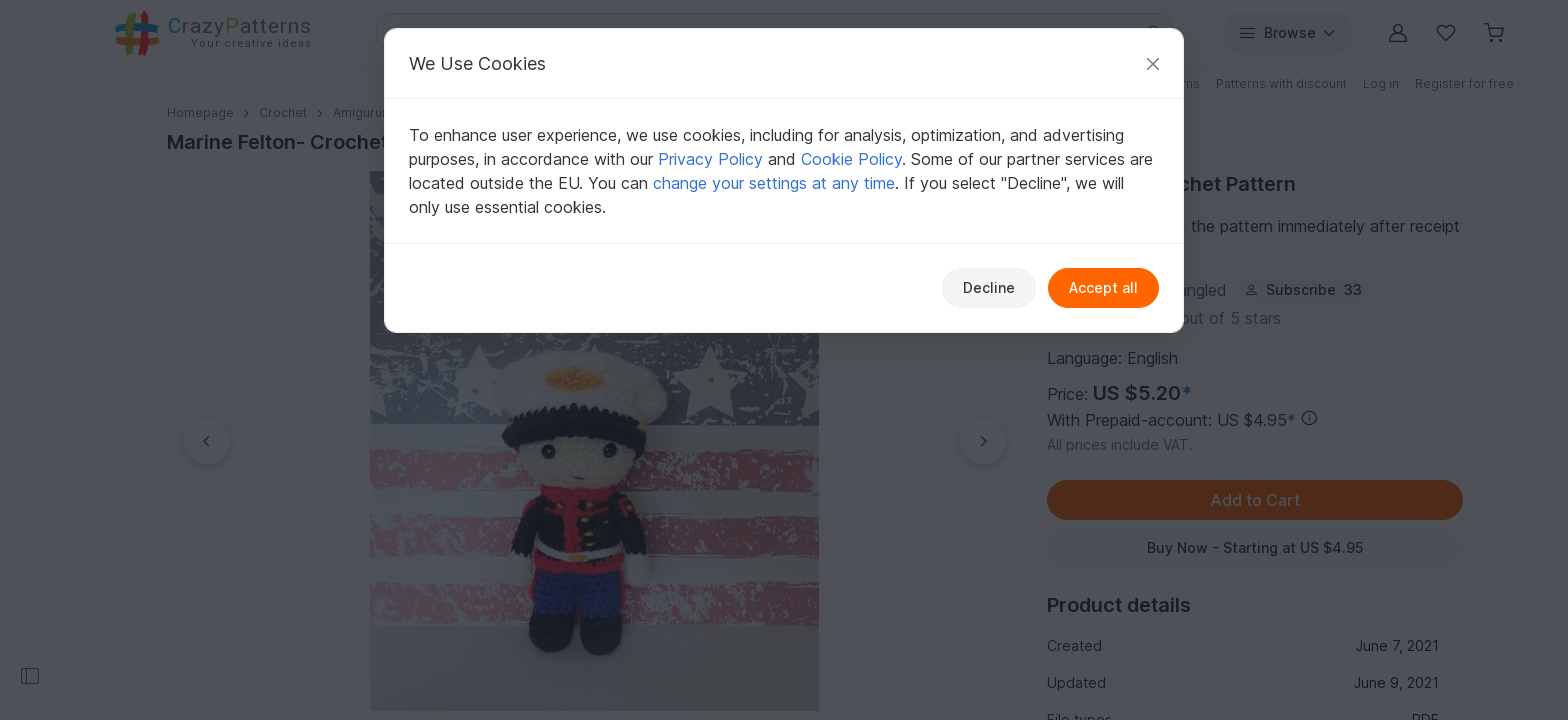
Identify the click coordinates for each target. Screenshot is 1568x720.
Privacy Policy (710, 159)
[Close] (1153, 63)
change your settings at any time (774, 183)
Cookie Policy (851, 159)
